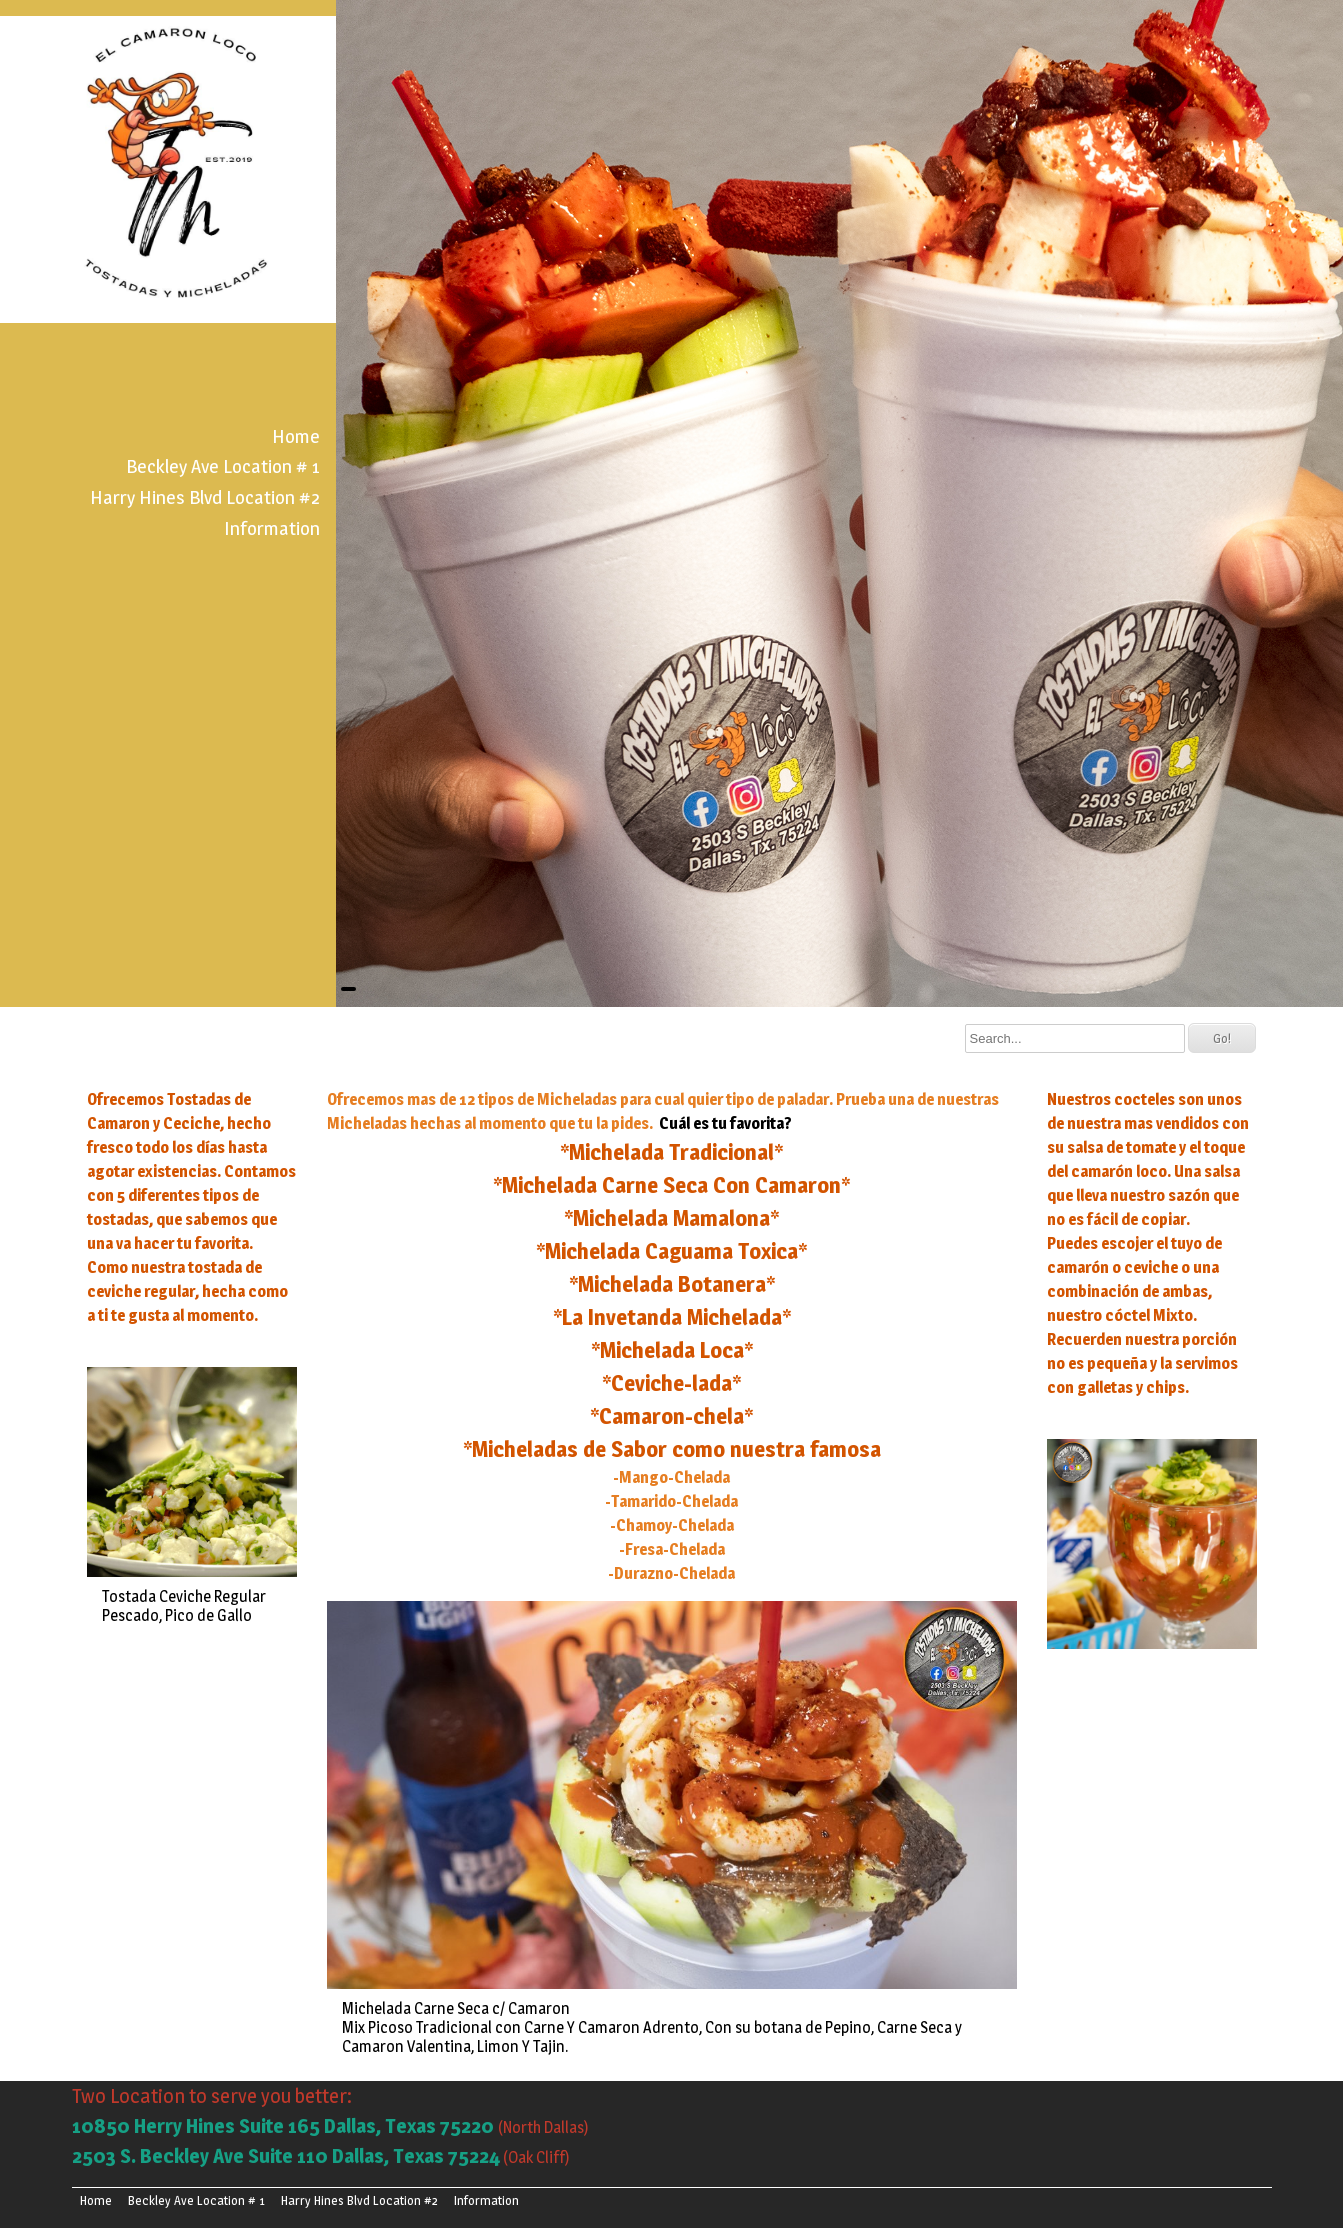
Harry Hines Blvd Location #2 (205, 497)
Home (296, 436)
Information (272, 528)
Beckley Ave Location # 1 (223, 466)
